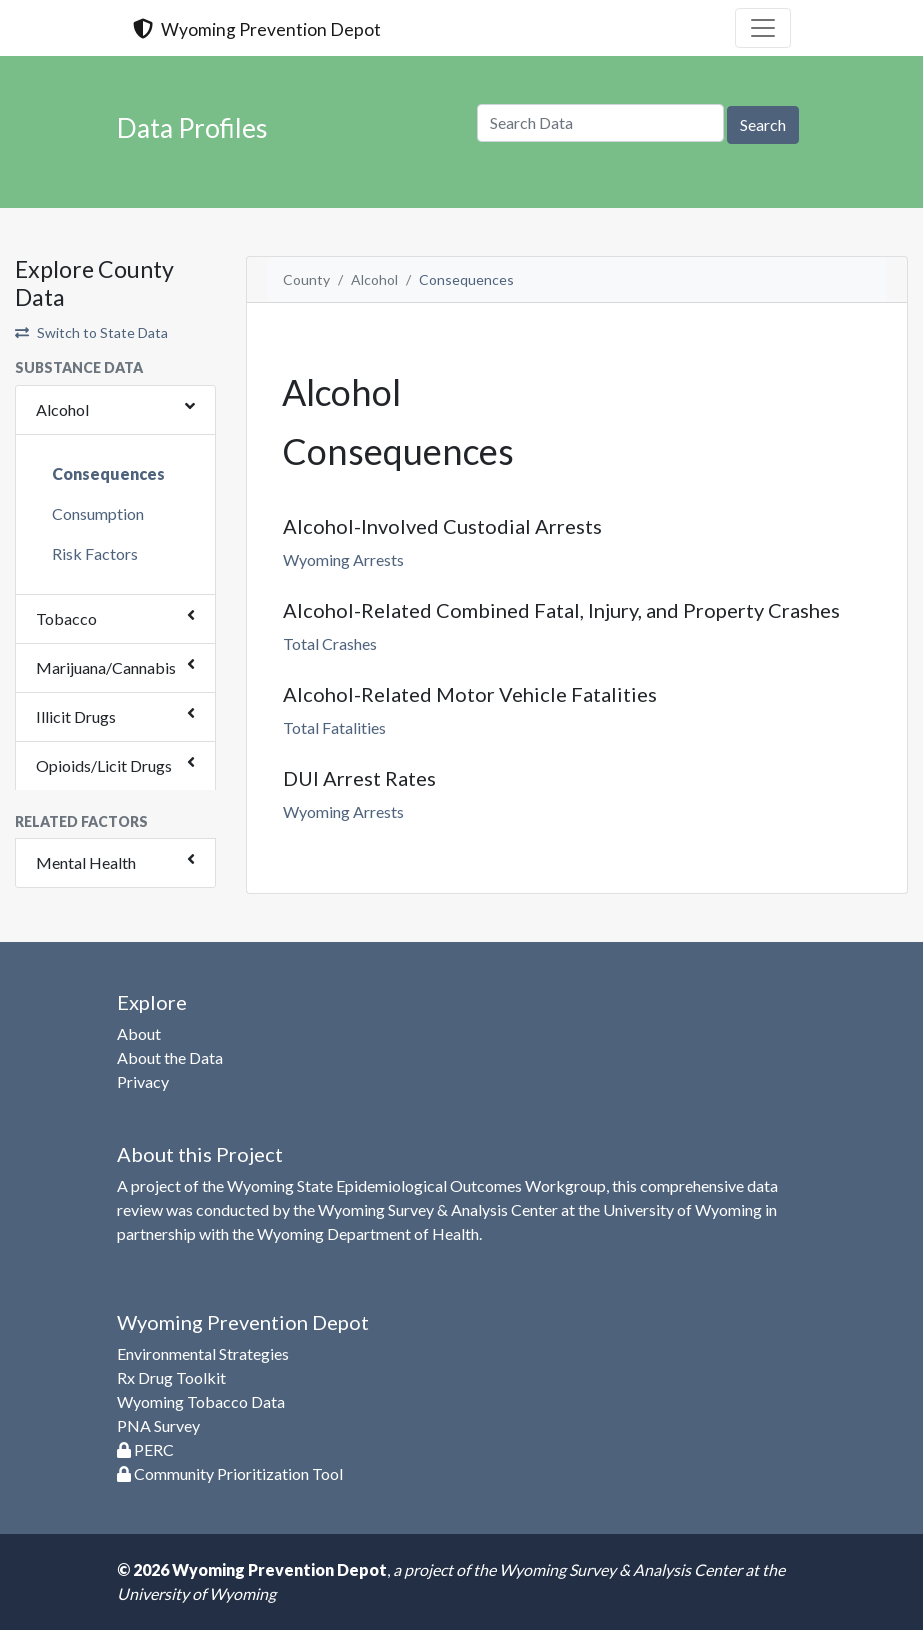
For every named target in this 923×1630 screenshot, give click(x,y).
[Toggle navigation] (763, 28)
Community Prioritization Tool (230, 1473)
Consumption (98, 513)
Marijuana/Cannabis (106, 667)
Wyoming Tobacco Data (201, 1401)
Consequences (108, 473)
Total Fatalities (334, 727)
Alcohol (62, 409)
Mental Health (86, 862)
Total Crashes (330, 643)
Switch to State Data (91, 332)
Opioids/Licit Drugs (104, 765)
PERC (145, 1449)
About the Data (170, 1057)
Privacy (143, 1081)
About (139, 1033)
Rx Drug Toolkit (171, 1377)
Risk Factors (95, 553)
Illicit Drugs (76, 716)
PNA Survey (158, 1425)
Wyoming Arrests (343, 559)
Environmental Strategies (203, 1353)
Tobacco (66, 618)
